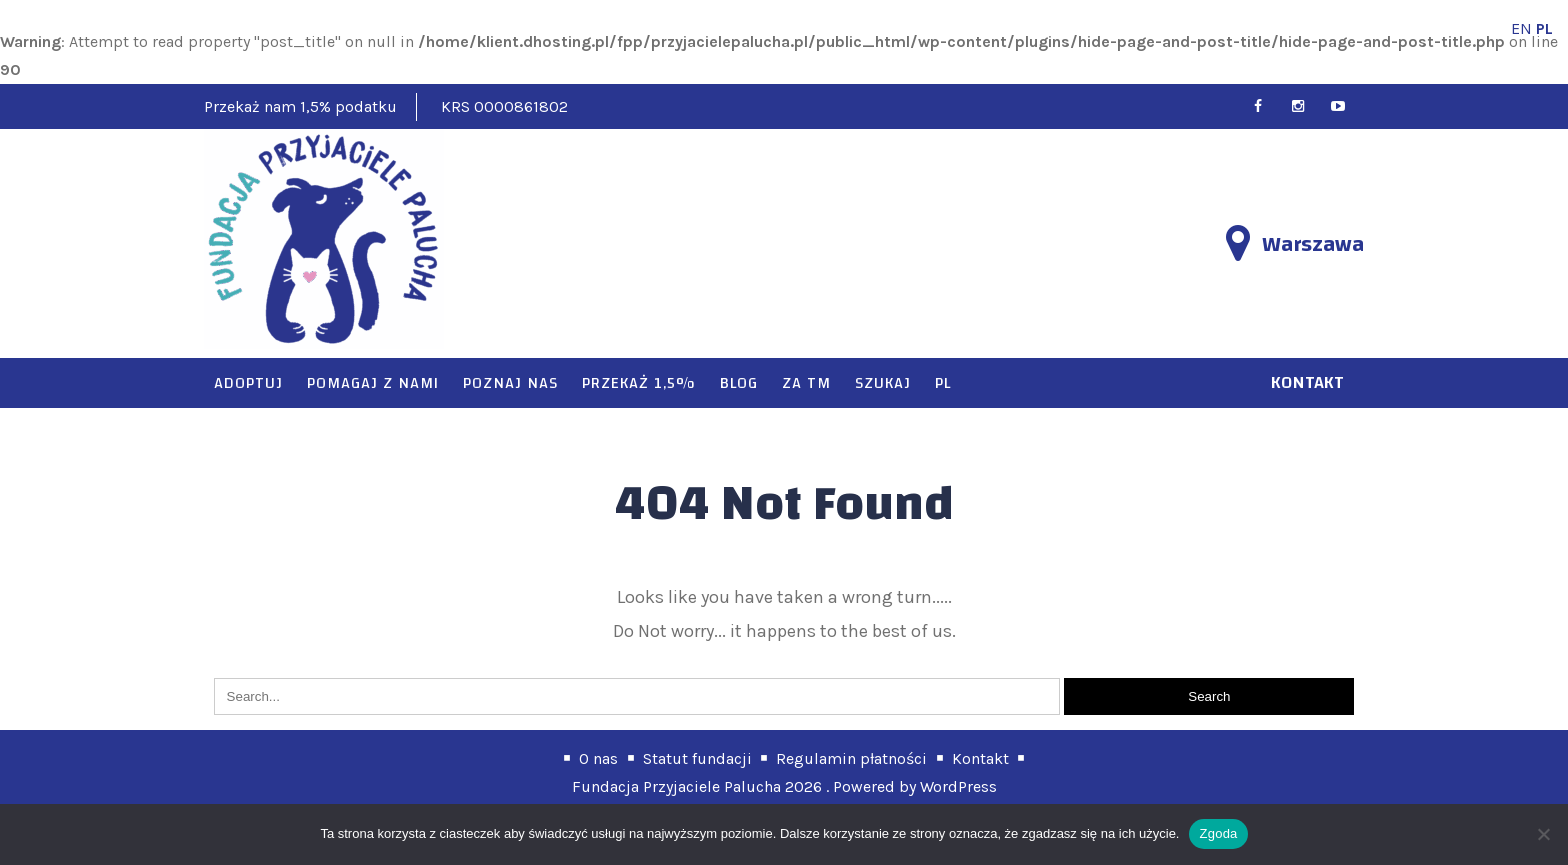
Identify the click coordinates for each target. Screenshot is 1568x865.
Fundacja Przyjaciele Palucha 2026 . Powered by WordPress (784, 786)
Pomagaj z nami (373, 383)
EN (1521, 28)
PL (943, 383)
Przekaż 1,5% (639, 383)
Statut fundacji (697, 758)
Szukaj (883, 383)
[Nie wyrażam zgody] (1543, 834)
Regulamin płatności (851, 758)
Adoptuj (248, 383)
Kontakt (980, 758)
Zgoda (1218, 833)
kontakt (1307, 382)
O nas (598, 758)
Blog (739, 383)
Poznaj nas (510, 383)
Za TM (806, 383)
